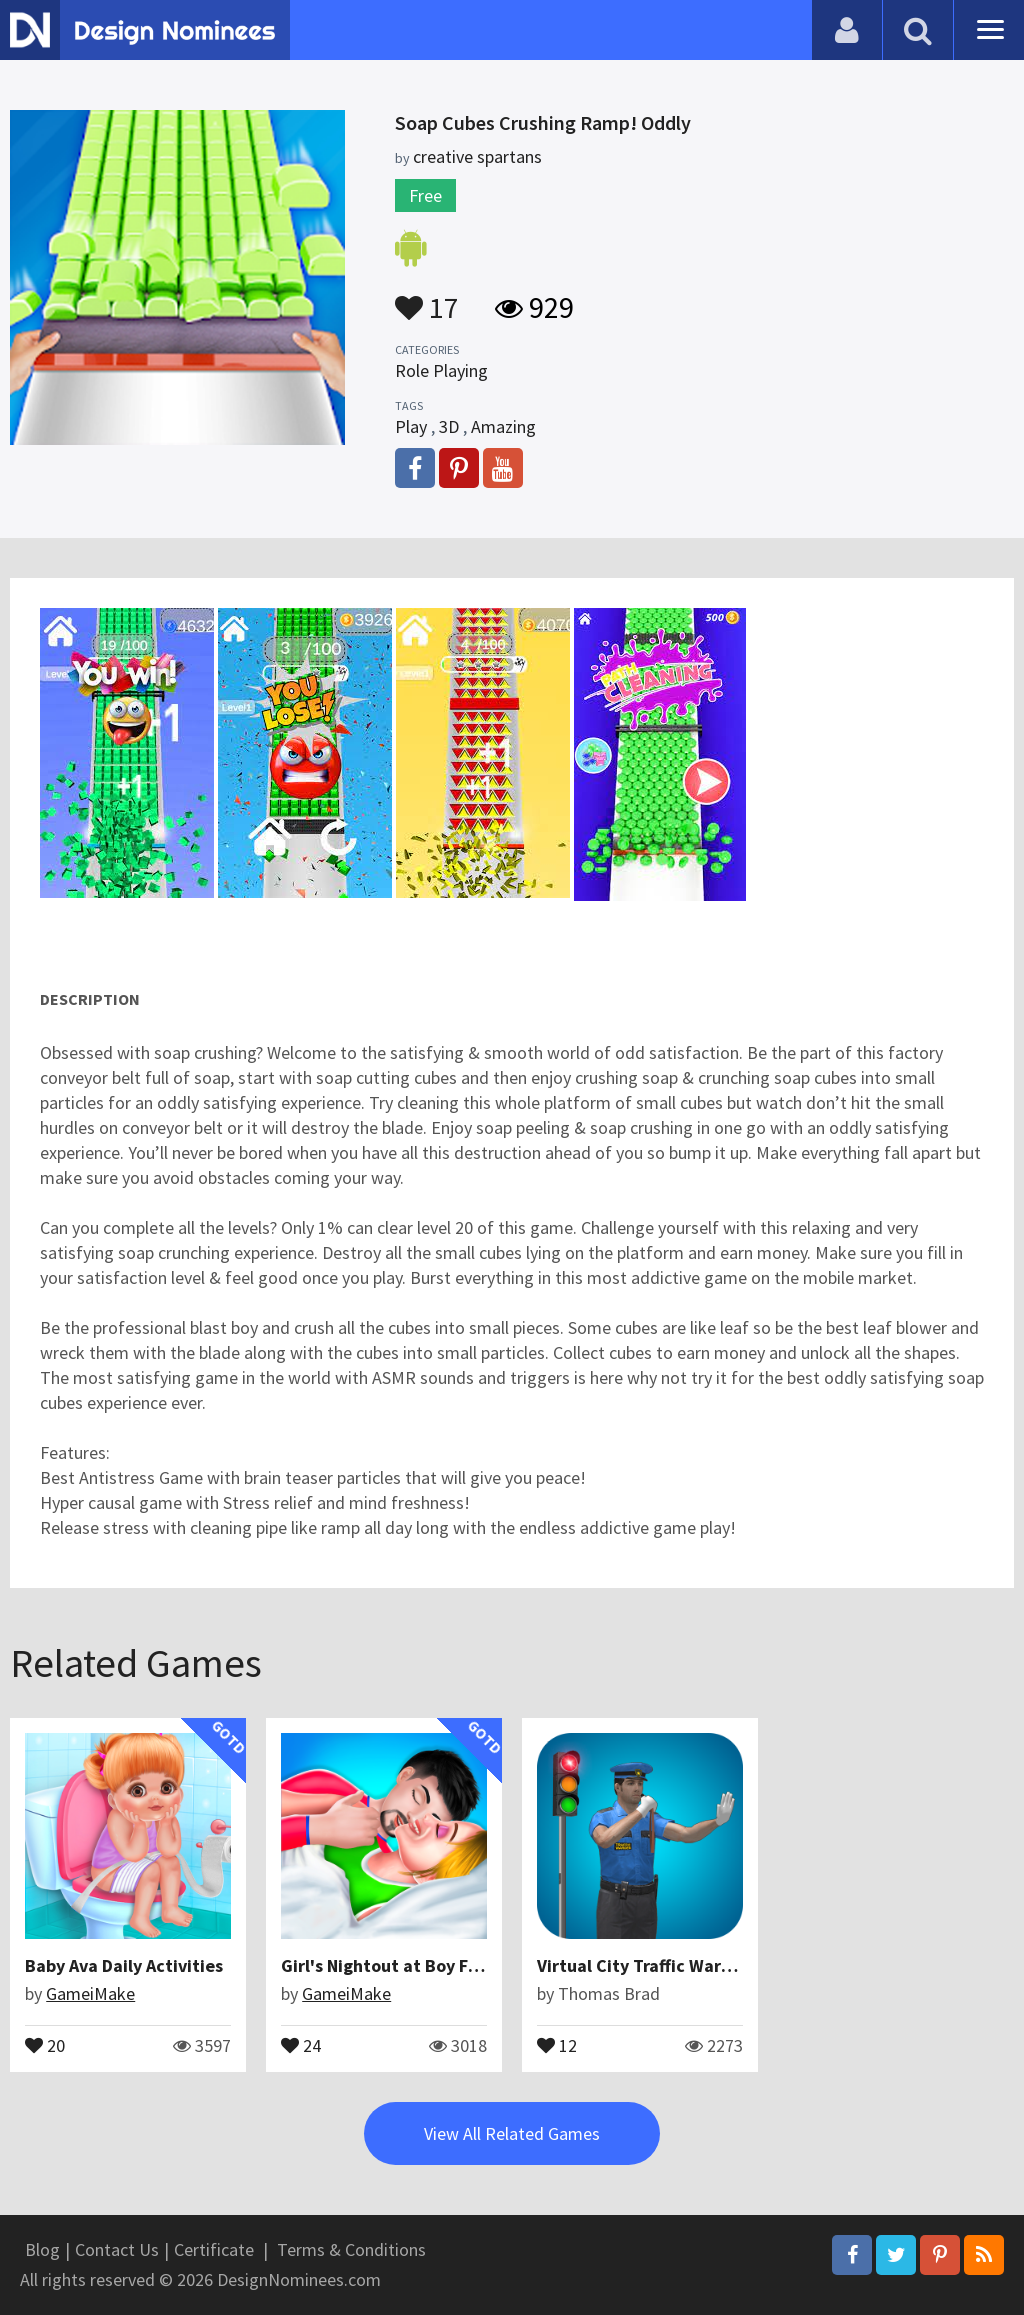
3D (449, 426)
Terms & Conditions (351, 2249)
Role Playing (441, 370)
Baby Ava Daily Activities (124, 1965)
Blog (42, 2249)
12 (557, 2044)
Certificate (214, 2249)
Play (411, 426)
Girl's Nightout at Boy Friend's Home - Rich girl (468, 1965)
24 (301, 2044)
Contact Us (117, 2249)
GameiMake (90, 1993)
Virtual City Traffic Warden (644, 1965)
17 (427, 298)
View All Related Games (512, 2133)
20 (45, 2044)
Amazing (503, 426)
